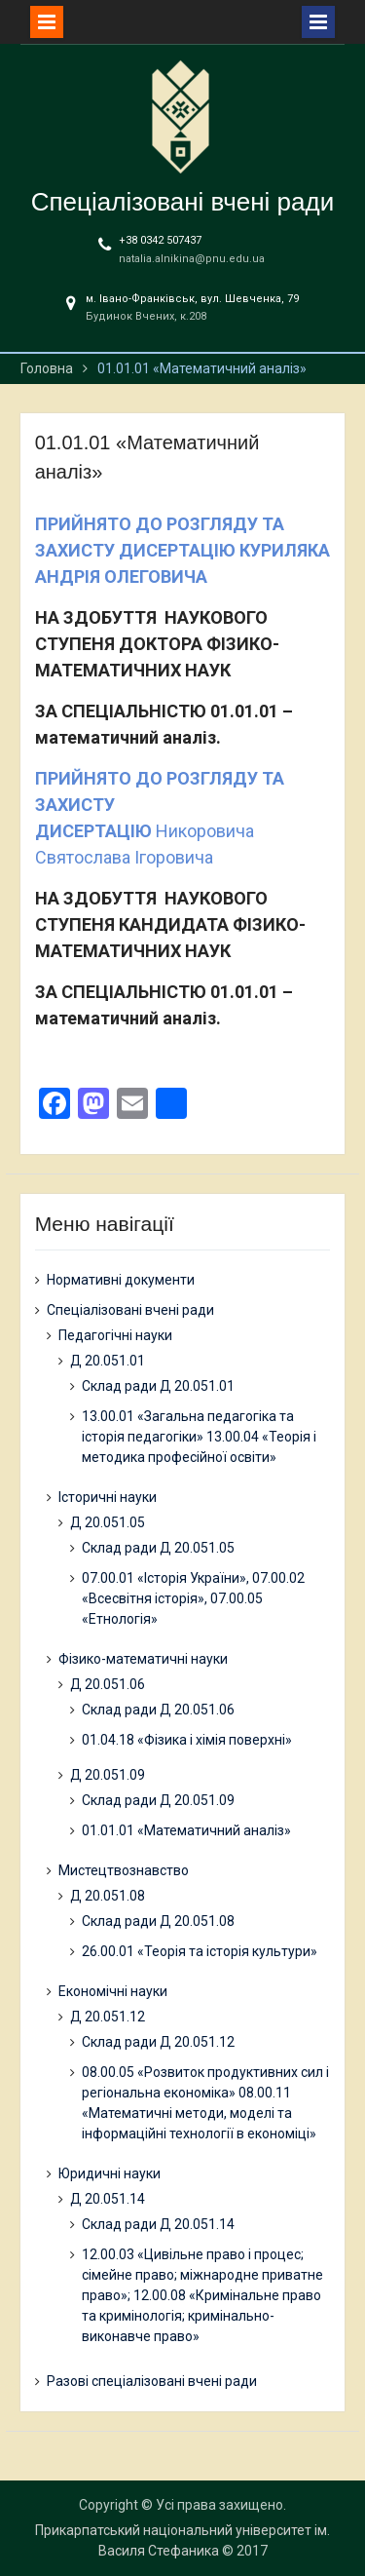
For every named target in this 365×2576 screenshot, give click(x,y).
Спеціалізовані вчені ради (182, 201)
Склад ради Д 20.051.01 (158, 1386)
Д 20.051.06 (107, 1684)
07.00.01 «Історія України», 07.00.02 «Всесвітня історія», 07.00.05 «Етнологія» (193, 1598)
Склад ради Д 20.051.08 (158, 1921)
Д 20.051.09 (107, 1775)
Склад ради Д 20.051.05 (158, 1548)
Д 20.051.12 (107, 2016)
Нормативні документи (121, 1280)
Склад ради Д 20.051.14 (158, 2224)
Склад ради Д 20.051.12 (158, 2042)
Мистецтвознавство (123, 1870)
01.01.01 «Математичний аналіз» (186, 1830)
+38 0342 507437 (160, 240)
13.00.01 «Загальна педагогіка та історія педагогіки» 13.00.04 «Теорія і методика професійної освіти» (199, 1436)
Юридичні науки (109, 2173)
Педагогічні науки (115, 1335)
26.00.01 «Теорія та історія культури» (199, 1951)
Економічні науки (112, 1991)
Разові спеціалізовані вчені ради (152, 2381)
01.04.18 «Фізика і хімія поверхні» (187, 1740)
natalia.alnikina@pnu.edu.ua (192, 258)
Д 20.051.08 (107, 1895)
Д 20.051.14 (107, 2199)
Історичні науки (107, 1497)
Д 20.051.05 (107, 1522)
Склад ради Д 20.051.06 (158, 1709)
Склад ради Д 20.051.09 (158, 1800)
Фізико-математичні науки (143, 1659)
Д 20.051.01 (107, 1360)
